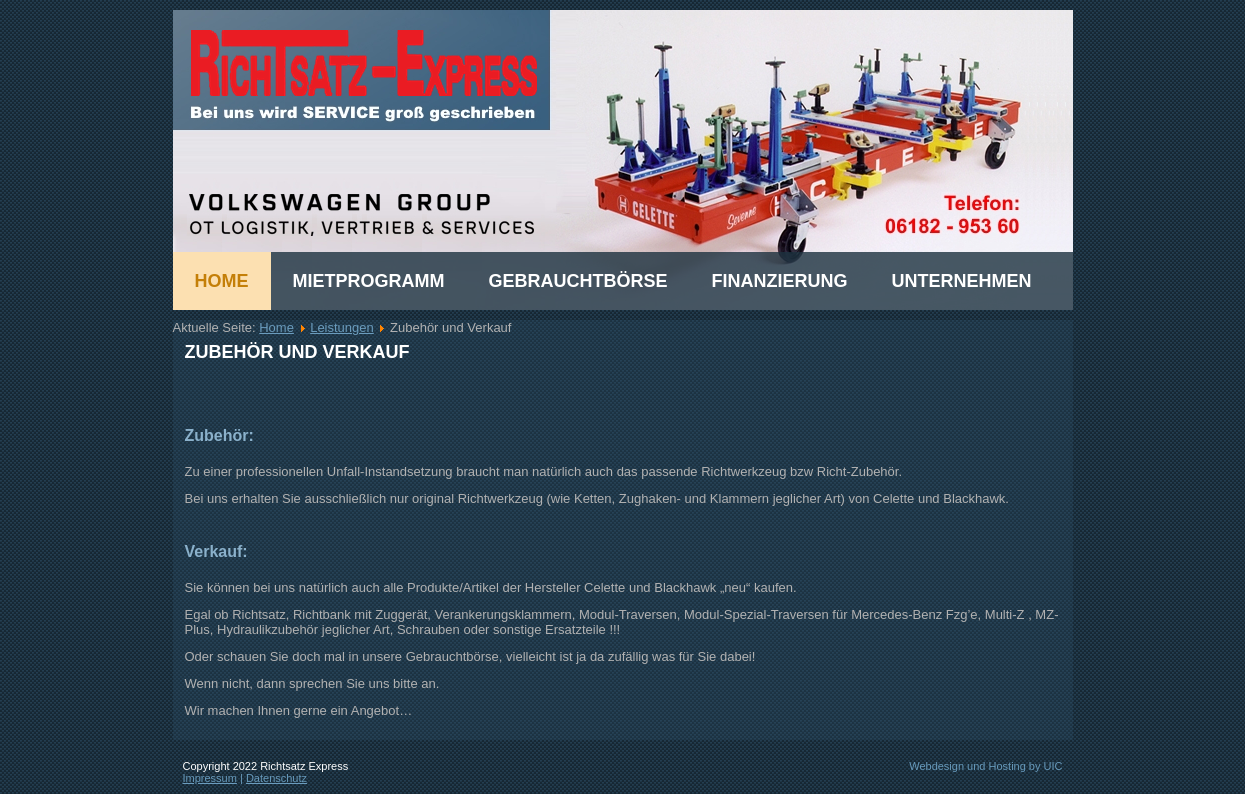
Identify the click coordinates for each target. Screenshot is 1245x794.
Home (222, 281)
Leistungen (342, 327)
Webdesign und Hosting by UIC (985, 766)
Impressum (210, 778)
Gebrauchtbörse (578, 281)
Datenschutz (276, 778)
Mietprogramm (369, 281)
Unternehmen (962, 281)
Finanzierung (780, 281)
